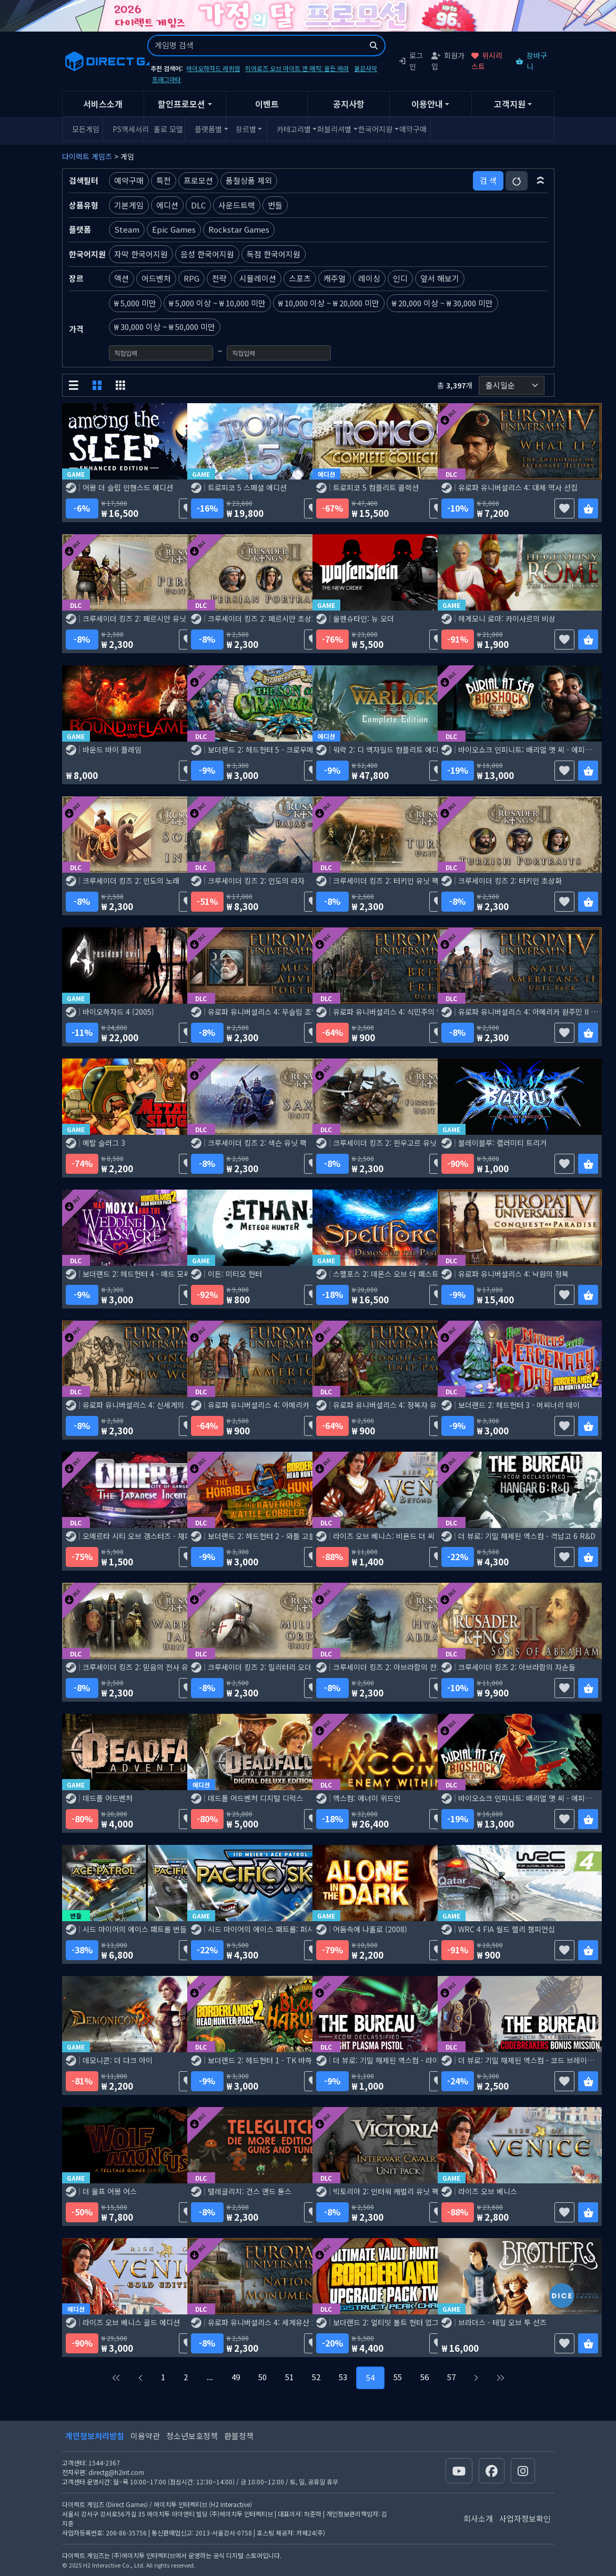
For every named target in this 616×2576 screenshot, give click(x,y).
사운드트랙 (236, 205)
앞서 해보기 (439, 278)
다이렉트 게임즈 (87, 156)
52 (316, 2376)
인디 (400, 278)
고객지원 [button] (510, 103)
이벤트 (267, 103)
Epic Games (174, 229)
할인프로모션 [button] (181, 103)
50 (262, 2376)
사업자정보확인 (525, 2518)
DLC (198, 205)
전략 (219, 278)
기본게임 (129, 205)
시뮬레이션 (257, 278)
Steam (126, 229)
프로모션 (198, 180)
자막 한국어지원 (141, 253)
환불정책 (239, 2435)
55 (397, 2376)
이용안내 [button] (427, 103)
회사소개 (478, 2518)
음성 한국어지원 (207, 253)
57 (451, 2376)
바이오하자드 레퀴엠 (213, 68)
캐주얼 (335, 278)
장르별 (246, 129)
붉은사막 (365, 68)
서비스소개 (103, 103)
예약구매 (413, 129)
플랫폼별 (208, 129)
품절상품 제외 (249, 180)
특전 (163, 180)
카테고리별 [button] (291, 129)
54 (370, 2377)
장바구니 (531, 61)
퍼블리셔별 (331, 129)
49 (235, 2376)
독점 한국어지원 (273, 253)
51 (289, 2376)
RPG (191, 278)
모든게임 (85, 129)
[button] (540, 180)
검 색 (488, 180)
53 (343, 2376)
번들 (275, 205)
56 (424, 2376)
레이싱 (369, 278)
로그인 (410, 61)
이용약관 (145, 2435)
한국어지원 (372, 129)
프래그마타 (166, 79)
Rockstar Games (238, 229)
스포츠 (300, 278)
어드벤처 (156, 278)
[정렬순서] (511, 385)
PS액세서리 (126, 129)
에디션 (167, 205)
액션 (121, 278)
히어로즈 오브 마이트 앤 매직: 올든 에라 (297, 68)
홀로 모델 (167, 129)
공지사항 (349, 103)
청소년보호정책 (192, 2435)
